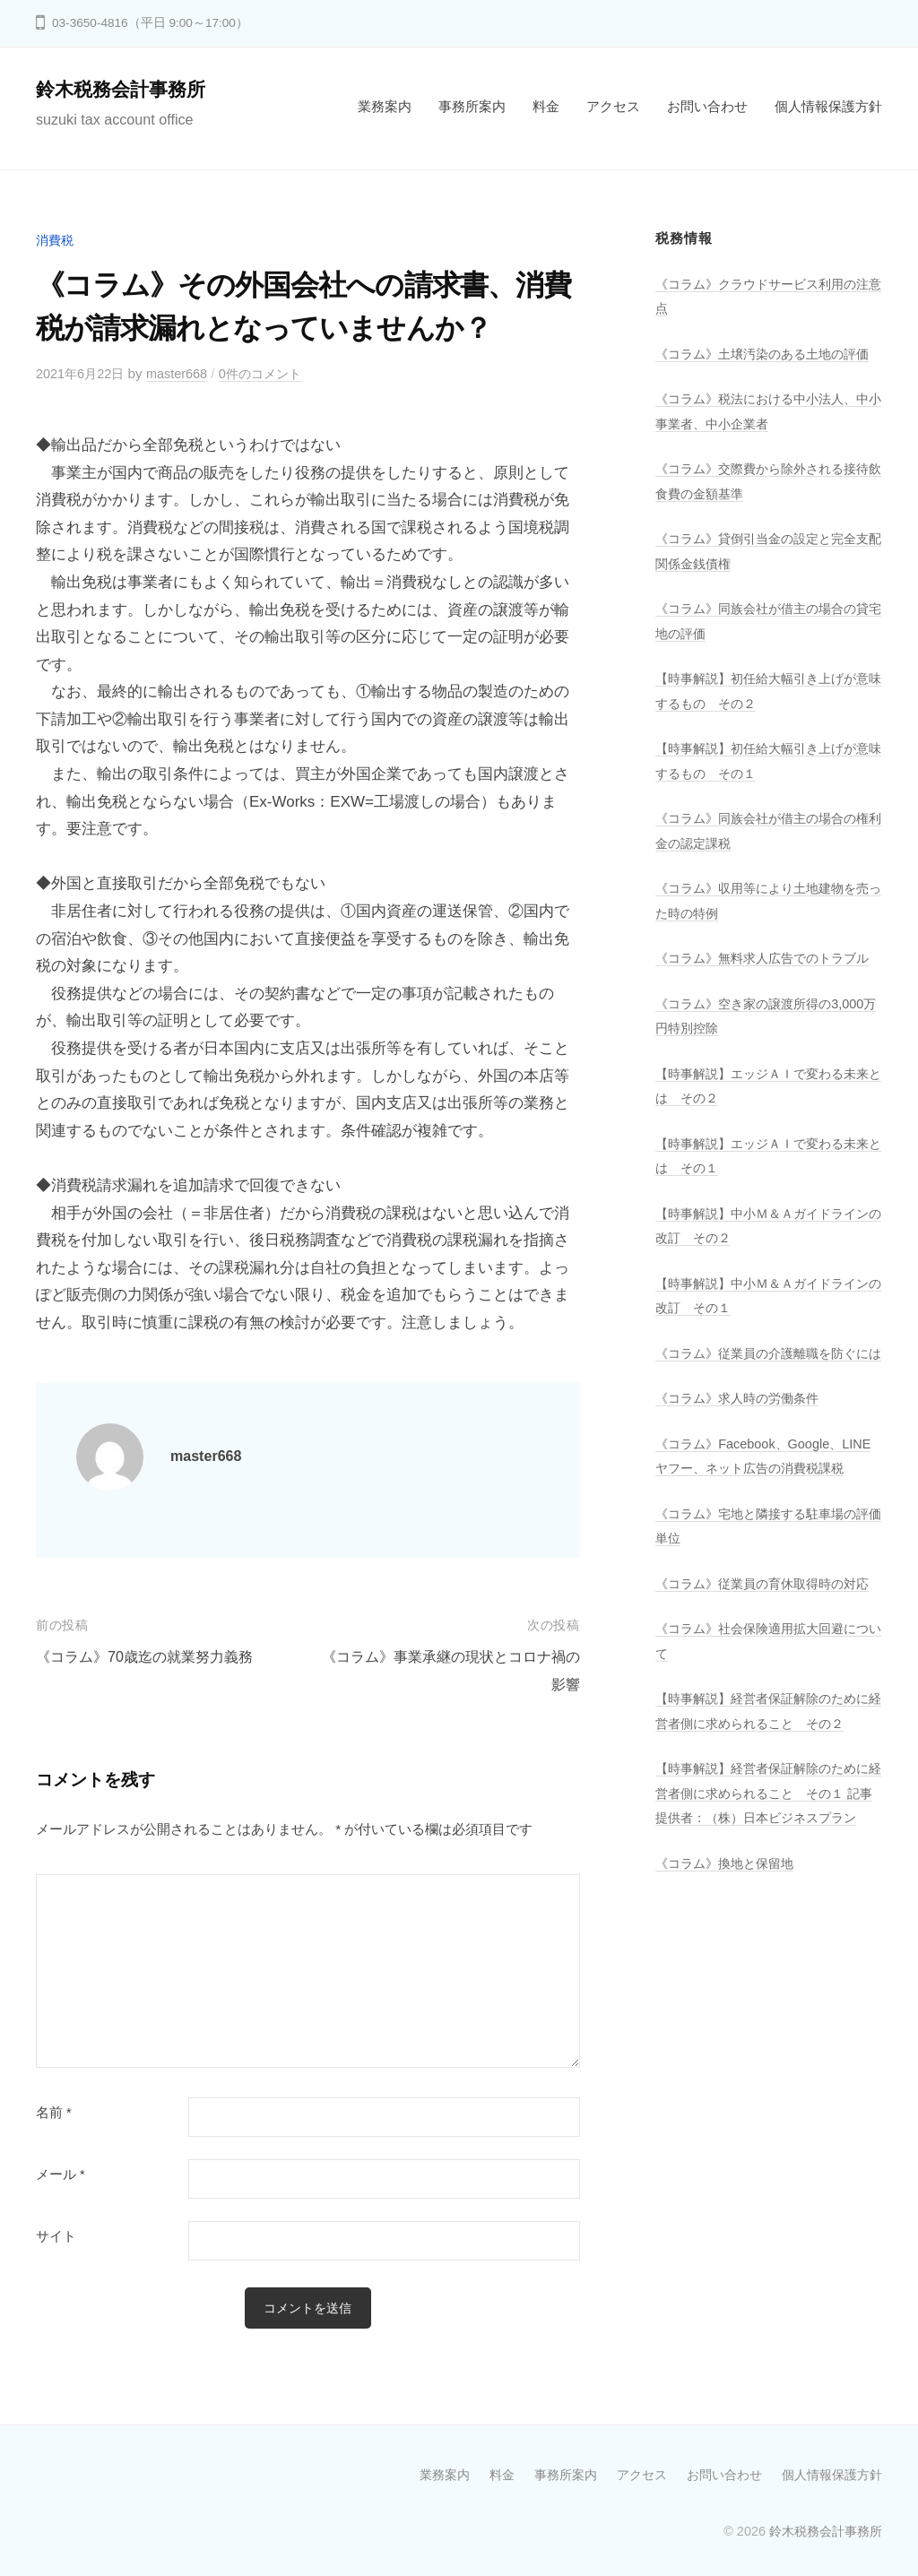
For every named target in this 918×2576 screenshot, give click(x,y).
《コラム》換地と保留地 (729, 2035)
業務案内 (384, 106)
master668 (184, 373)
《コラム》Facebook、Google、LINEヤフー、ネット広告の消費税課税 (764, 1541)
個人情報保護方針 (828, 106)
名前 (54, 2112)
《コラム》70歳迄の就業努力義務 (151, 1656)
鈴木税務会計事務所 (124, 89)
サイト (56, 2236)
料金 (546, 106)
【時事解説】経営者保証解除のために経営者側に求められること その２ (762, 1846)
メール (60, 2174)
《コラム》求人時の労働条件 (742, 1472)
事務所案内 (472, 106)
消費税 (56, 239)
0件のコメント (272, 373)
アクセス (613, 106)
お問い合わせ (707, 106)
